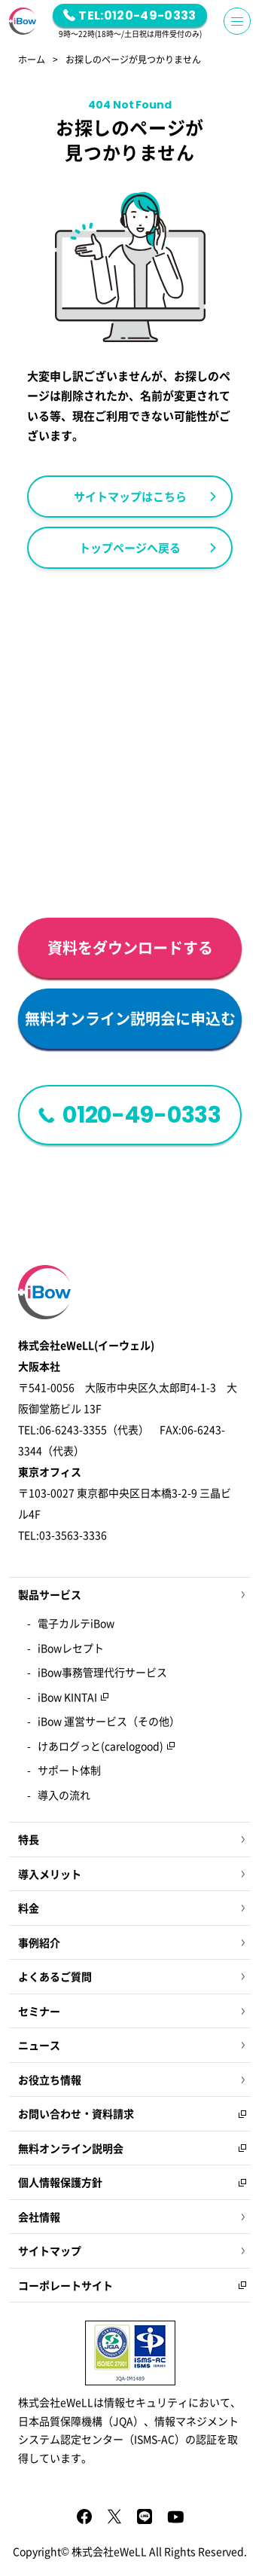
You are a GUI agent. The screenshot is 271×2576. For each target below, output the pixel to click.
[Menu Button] (237, 21)
